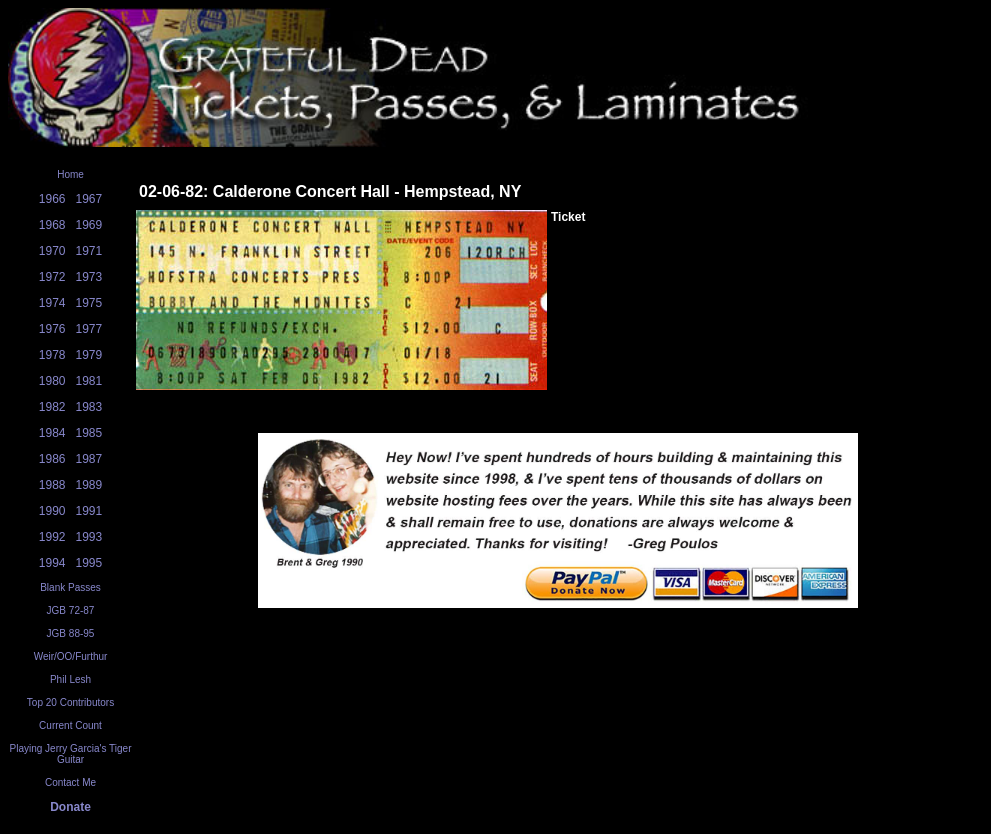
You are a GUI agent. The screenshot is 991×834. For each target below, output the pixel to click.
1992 (52, 537)
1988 (52, 485)
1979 (89, 355)
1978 (52, 355)
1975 (89, 303)
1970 (52, 251)
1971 (89, 251)
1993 (89, 537)
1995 (89, 563)
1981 (89, 381)
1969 (89, 225)
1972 (52, 277)
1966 (52, 199)
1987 (89, 459)
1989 (89, 485)
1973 (89, 277)
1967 (89, 199)
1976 (52, 329)
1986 (52, 459)
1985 (89, 433)
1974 (52, 303)
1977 (89, 329)
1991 (89, 511)
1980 (52, 381)
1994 (52, 563)
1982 (52, 407)
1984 (52, 433)
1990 (52, 511)
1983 (89, 407)
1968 (52, 225)
